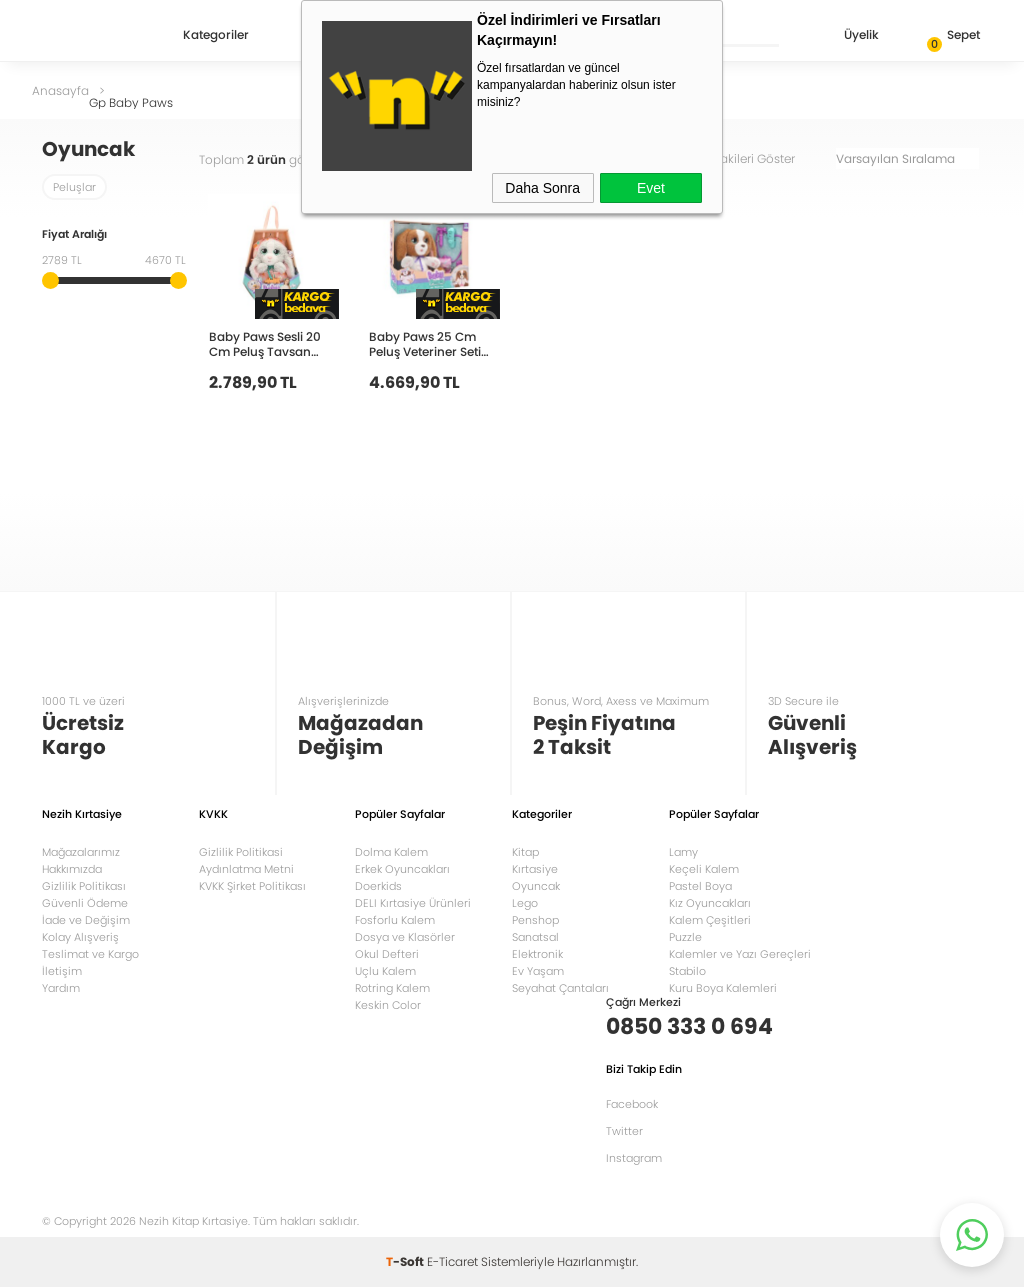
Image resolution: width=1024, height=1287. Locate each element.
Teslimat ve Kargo (90, 954)
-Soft (406, 1261)
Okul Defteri (387, 954)
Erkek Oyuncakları (402, 869)
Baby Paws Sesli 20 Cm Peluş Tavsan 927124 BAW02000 (265, 343)
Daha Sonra (542, 188)
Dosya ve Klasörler (405, 937)
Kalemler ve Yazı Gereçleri (740, 954)
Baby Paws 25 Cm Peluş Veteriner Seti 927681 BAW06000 (425, 343)
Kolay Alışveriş (80, 937)
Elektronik (537, 954)
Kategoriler (216, 36)
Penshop (535, 920)
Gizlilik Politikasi (241, 852)
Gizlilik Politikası (84, 886)
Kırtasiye (535, 869)
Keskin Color (388, 1005)
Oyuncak (536, 886)
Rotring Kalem (392, 988)
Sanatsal (535, 937)
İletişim (62, 971)
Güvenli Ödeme (85, 903)
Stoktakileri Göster (756, 158)
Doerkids (378, 886)
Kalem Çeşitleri (710, 920)
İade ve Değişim (86, 920)
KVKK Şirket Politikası (252, 886)
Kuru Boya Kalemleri (723, 988)
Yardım (61, 988)
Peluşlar (74, 187)
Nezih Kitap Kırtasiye (100, 35)
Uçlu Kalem (385, 971)
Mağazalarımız (81, 852)
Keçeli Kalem (704, 869)
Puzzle (685, 937)
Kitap (525, 852)
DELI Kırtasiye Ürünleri (413, 903)
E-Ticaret (452, 1261)
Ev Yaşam (538, 971)
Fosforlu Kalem (395, 920)
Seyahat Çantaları (560, 988)
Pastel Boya (700, 886)
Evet (651, 188)
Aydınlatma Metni (246, 869)
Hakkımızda (72, 869)
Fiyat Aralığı (74, 235)
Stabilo (687, 971)
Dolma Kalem (391, 852)
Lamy (683, 852)
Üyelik (845, 36)
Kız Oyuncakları (710, 903)
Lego (525, 903)
